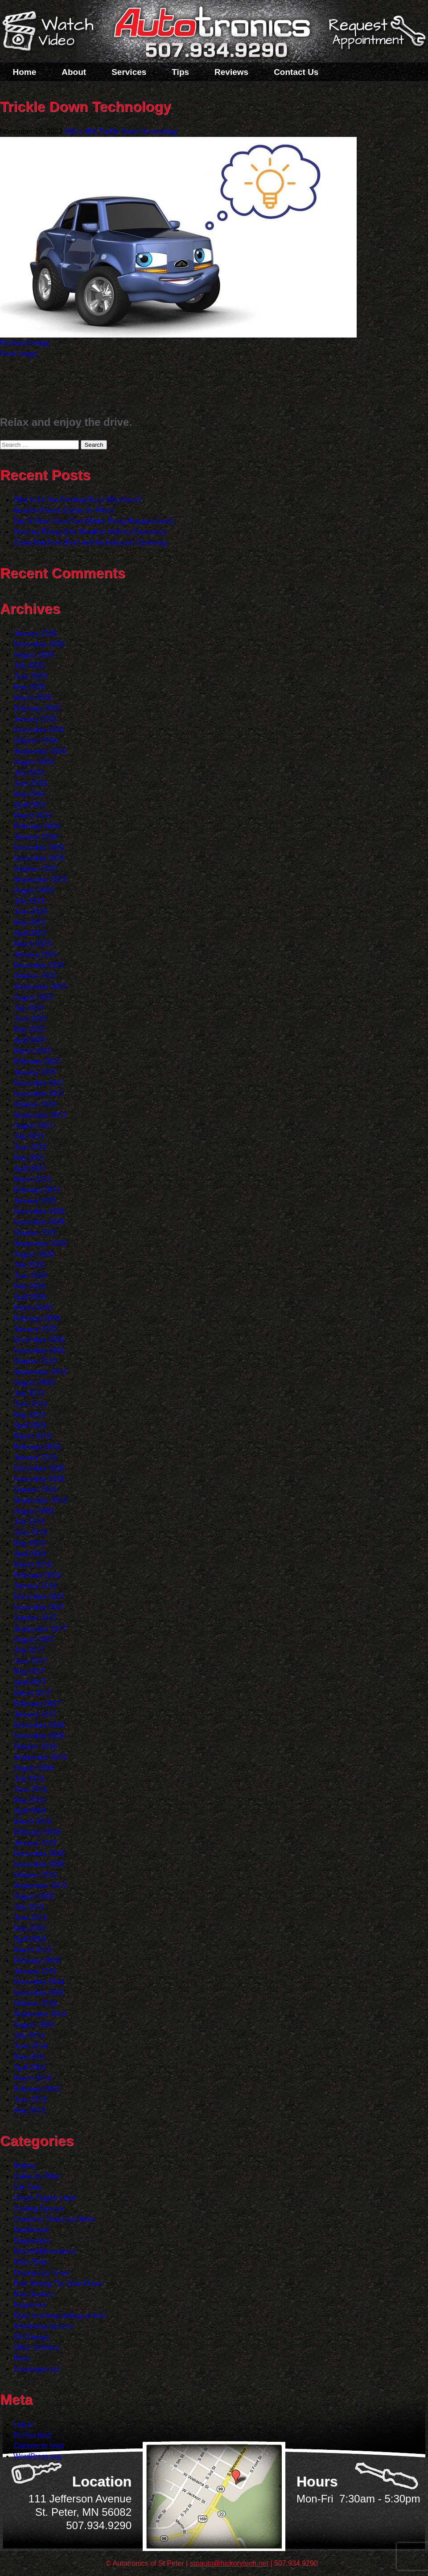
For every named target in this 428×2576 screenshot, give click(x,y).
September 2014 (39, 2014)
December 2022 (38, 965)
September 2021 (39, 1115)
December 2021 (38, 1083)
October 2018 (35, 1489)
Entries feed (32, 2435)
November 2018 (38, 1479)
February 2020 (36, 1318)
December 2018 (38, 1468)
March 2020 (32, 1307)
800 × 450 (81, 131)
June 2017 (30, 1661)
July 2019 (28, 1393)
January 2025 (35, 719)
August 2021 (33, 1125)
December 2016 (38, 1725)
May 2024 (29, 794)
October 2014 (35, 2003)
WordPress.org (37, 2456)
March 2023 (32, 944)
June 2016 (30, 1789)
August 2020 (33, 1254)
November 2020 (38, 1222)
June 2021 (30, 1147)
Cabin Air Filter (36, 2176)
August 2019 (33, 1382)
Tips (180, 72)
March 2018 (32, 1564)
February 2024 (36, 826)
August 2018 (33, 1511)
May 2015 (29, 1928)
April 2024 (29, 804)
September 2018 (39, 1500)
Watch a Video (52, 32)
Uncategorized (36, 2369)
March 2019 (32, 1436)
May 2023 (29, 922)
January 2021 (35, 1200)
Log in (23, 2424)
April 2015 (29, 1939)
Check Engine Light (44, 2197)
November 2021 (38, 1093)
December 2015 (38, 1853)
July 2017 (28, 1650)
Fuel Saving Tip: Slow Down (57, 2283)
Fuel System (33, 2294)
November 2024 (38, 730)
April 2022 (29, 1040)
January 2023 (35, 954)
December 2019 (38, 1340)
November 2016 (38, 1735)
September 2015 (39, 1885)
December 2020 (38, 1211)
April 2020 (29, 1297)
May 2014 (29, 2057)
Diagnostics (31, 2240)
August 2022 (33, 997)
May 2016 (29, 1800)
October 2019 (35, 1361)
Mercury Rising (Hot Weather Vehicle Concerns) (89, 532)
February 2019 (36, 1447)
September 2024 (39, 751)
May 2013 (29, 2110)
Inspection (29, 2304)
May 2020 (29, 1286)
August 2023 (33, 890)
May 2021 (29, 1158)
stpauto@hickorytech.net (229, 2563)
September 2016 (39, 1757)
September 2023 (39, 879)
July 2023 (28, 901)
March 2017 (32, 1693)
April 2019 (29, 1425)
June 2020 (30, 1275)
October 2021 (35, 1104)
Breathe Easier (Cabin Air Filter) (63, 510)
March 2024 (32, 815)
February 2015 (36, 1960)
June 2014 (30, 2046)
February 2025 (36, 708)
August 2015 (33, 1896)
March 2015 (32, 1950)
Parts (21, 2358)
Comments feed (38, 2445)
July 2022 (28, 1008)
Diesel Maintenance (44, 2251)
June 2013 (30, 2099)
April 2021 (29, 1168)
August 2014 (33, 2024)
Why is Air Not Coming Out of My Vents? (77, 499)
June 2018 (30, 1532)
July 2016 (28, 1778)
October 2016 (35, 1746)
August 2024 (33, 762)
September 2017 (39, 1628)
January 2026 (35, 633)
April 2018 (29, 1554)
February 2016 (36, 1832)
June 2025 (30, 676)
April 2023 (29, 933)
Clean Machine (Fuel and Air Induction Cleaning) (90, 542)
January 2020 (35, 1329)
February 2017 (36, 1703)
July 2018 (28, 1521)
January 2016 (35, 1842)
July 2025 (28, 665)
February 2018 (36, 1575)
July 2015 (28, 1907)
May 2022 (29, 1029)
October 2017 (35, 1618)
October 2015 (35, 1875)
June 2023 (30, 911)
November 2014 (38, 1992)
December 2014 (38, 1982)
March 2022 (32, 1051)
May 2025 (29, 687)
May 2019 (29, 1414)
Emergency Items (41, 2272)
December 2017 (38, 1596)
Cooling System (38, 2208)
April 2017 (29, 1682)
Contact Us (296, 72)
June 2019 (30, 1404)
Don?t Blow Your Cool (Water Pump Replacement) (93, 521)
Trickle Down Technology (138, 131)
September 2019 (39, 1372)
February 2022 (36, 1061)
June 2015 (30, 1917)
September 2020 (39, 1243)
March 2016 (32, 1821)
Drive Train (30, 2262)
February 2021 (36, 1190)
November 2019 (38, 1350)
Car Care (27, 2187)
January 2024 (35, 837)
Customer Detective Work (54, 2219)
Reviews (231, 72)
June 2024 (30, 783)
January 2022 (35, 1072)
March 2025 (32, 697)
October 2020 (35, 1232)
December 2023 (38, 847)
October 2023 (35, 869)
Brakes (24, 2165)
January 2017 (35, 1714)
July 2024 (28, 772)
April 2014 (29, 2067)
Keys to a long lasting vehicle (59, 2315)
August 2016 (33, 1768)
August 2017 (33, 1639)
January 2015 (35, 1971)
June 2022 (30, 1018)
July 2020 (28, 1265)
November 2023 (38, 858)
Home (25, 72)
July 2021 (28, 1136)
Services (128, 72)
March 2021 (32, 1179)
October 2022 (35, 976)
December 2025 (38, 644)
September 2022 (39, 986)
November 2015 (38, 1864)
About (74, 72)
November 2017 (38, 1607)
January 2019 (35, 1457)
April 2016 (29, 1810)
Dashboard (30, 2230)
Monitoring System (43, 2326)
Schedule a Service (376, 37)
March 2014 (32, 2078)
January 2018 (35, 1586)
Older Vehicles (36, 2347)
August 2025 (33, 655)
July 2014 (28, 2035)
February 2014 (36, 2089)
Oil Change (31, 2337)
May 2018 (29, 1543)
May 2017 (29, 1671)
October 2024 (35, 740)
